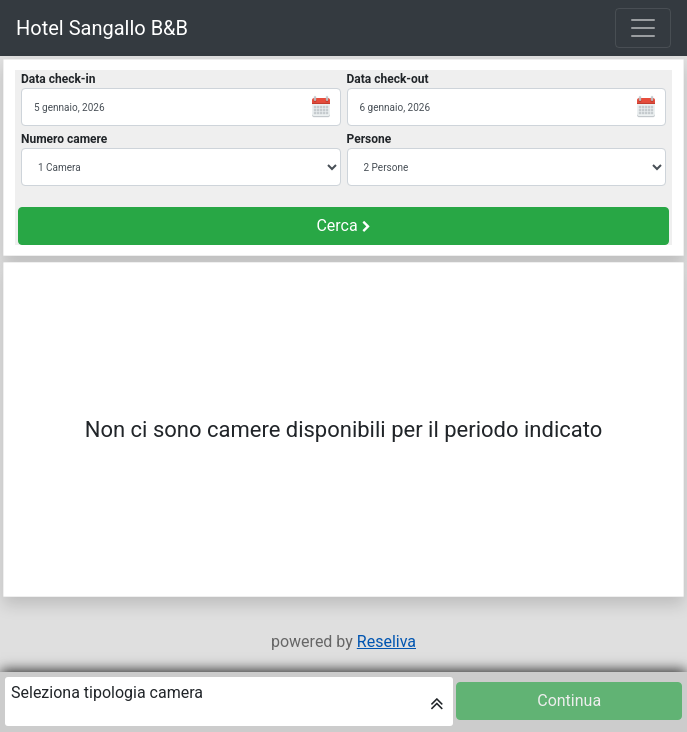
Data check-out (388, 79)
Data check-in (58, 79)
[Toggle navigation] (643, 28)
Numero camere (64, 139)
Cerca (343, 225)
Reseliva (386, 641)
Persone (369, 139)
